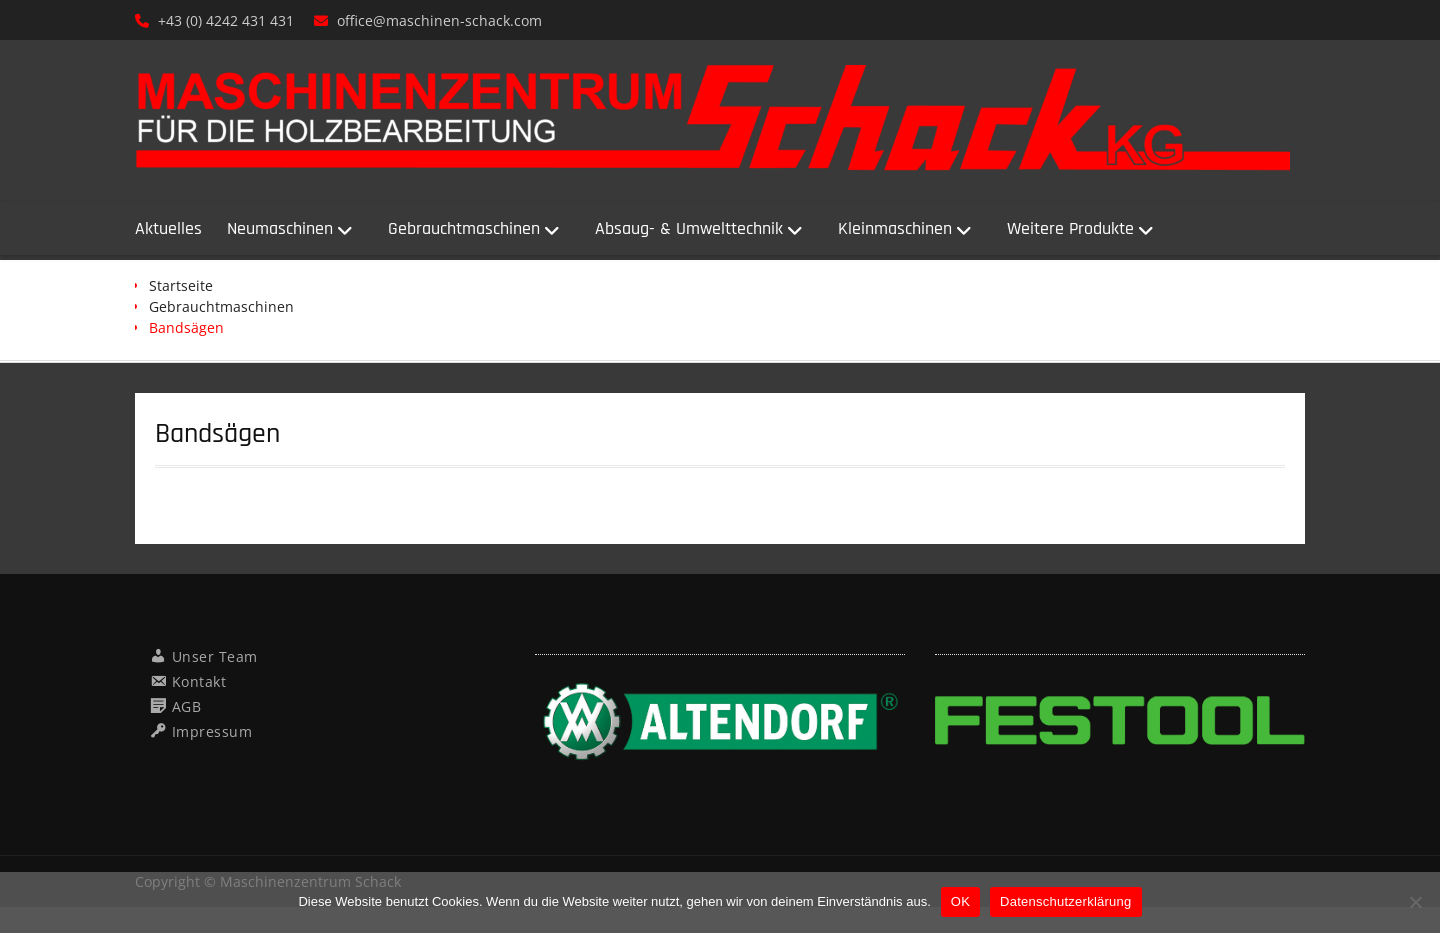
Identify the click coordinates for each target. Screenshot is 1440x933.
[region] (720, 725)
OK (960, 901)
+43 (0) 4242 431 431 (226, 20)
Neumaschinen (280, 228)
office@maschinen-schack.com (439, 20)
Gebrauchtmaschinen (464, 228)
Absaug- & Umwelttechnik (689, 228)
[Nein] (1415, 902)
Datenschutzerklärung (1065, 901)
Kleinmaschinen (895, 228)
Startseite (181, 285)
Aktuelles (168, 228)
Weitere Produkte (1070, 228)
